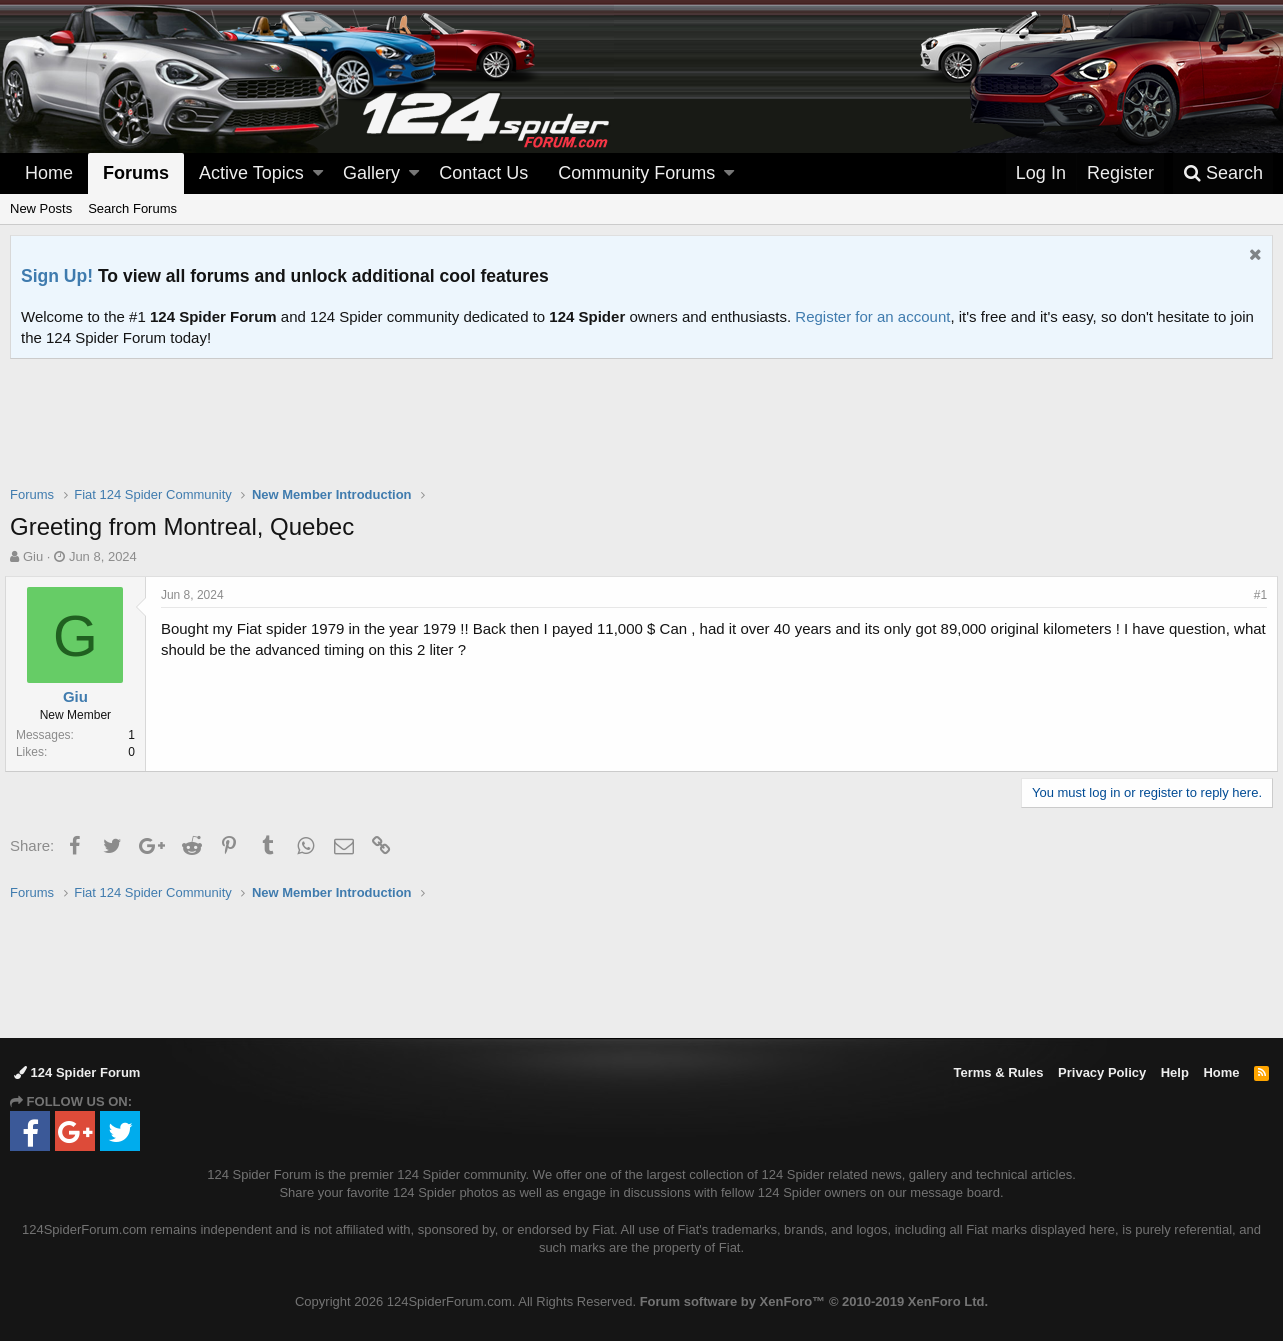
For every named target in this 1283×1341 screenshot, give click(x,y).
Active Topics (251, 173)
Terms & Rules (998, 1072)
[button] (318, 173)
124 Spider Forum (77, 1072)
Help (1175, 1072)
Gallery (371, 173)
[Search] (1223, 173)
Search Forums (132, 208)
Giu (33, 556)
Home (49, 173)
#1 (1255, 595)
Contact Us (483, 173)
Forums (136, 173)
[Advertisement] (642, 435)
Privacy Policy (1102, 1072)
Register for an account (872, 316)
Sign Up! (57, 276)
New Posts (41, 208)
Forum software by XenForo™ (814, 1301)
